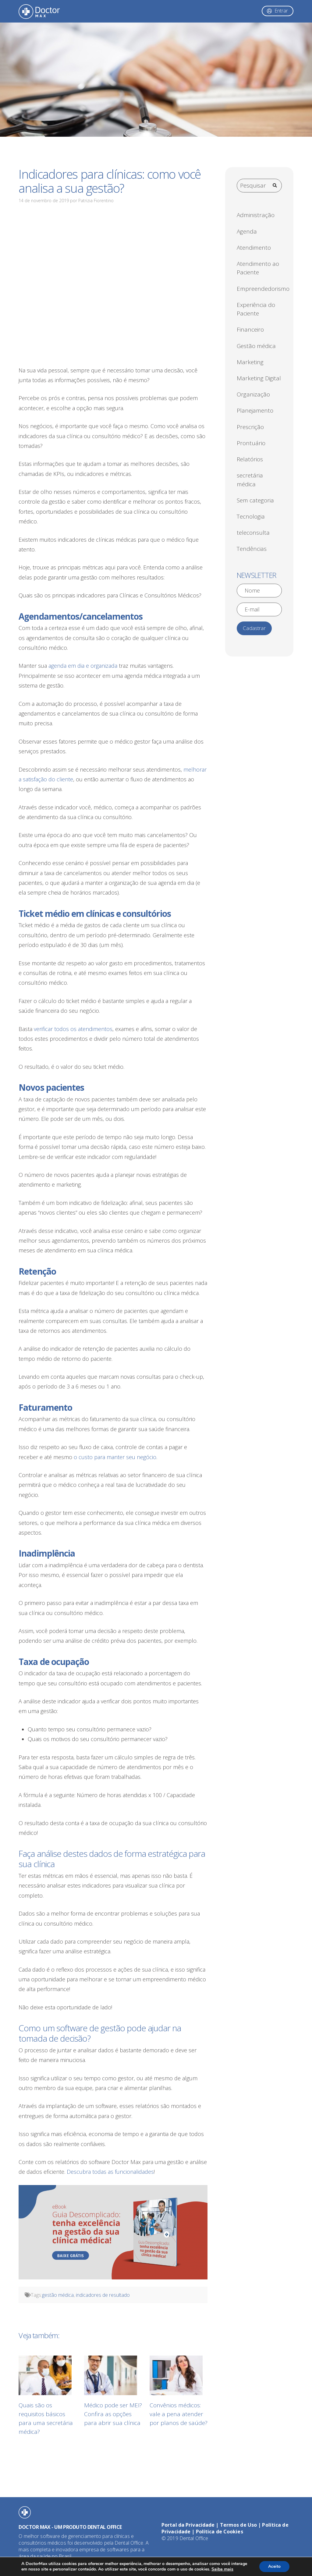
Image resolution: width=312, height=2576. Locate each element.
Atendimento (254, 248)
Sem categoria (255, 500)
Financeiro (250, 329)
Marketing (250, 362)
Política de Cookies (219, 2531)
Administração (256, 215)
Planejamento (255, 410)
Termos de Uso (238, 2524)
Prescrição (250, 427)
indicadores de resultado (103, 2295)
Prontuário (251, 443)
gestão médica (58, 2295)
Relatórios (250, 459)
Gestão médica (256, 346)
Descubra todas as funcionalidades (110, 2171)
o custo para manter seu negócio (115, 1457)
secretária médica (250, 479)
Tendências (252, 549)
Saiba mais (222, 2569)
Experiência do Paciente (256, 309)
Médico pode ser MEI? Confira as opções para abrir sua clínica (113, 2414)
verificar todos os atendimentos (73, 1029)
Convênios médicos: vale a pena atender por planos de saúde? (178, 2414)
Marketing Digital (259, 378)
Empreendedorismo (263, 289)
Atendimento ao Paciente (258, 268)
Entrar (281, 10)
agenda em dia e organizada (82, 665)
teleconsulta (253, 533)
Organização (253, 394)
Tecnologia (251, 516)
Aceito (274, 2566)
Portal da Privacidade (187, 2524)
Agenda (247, 231)
